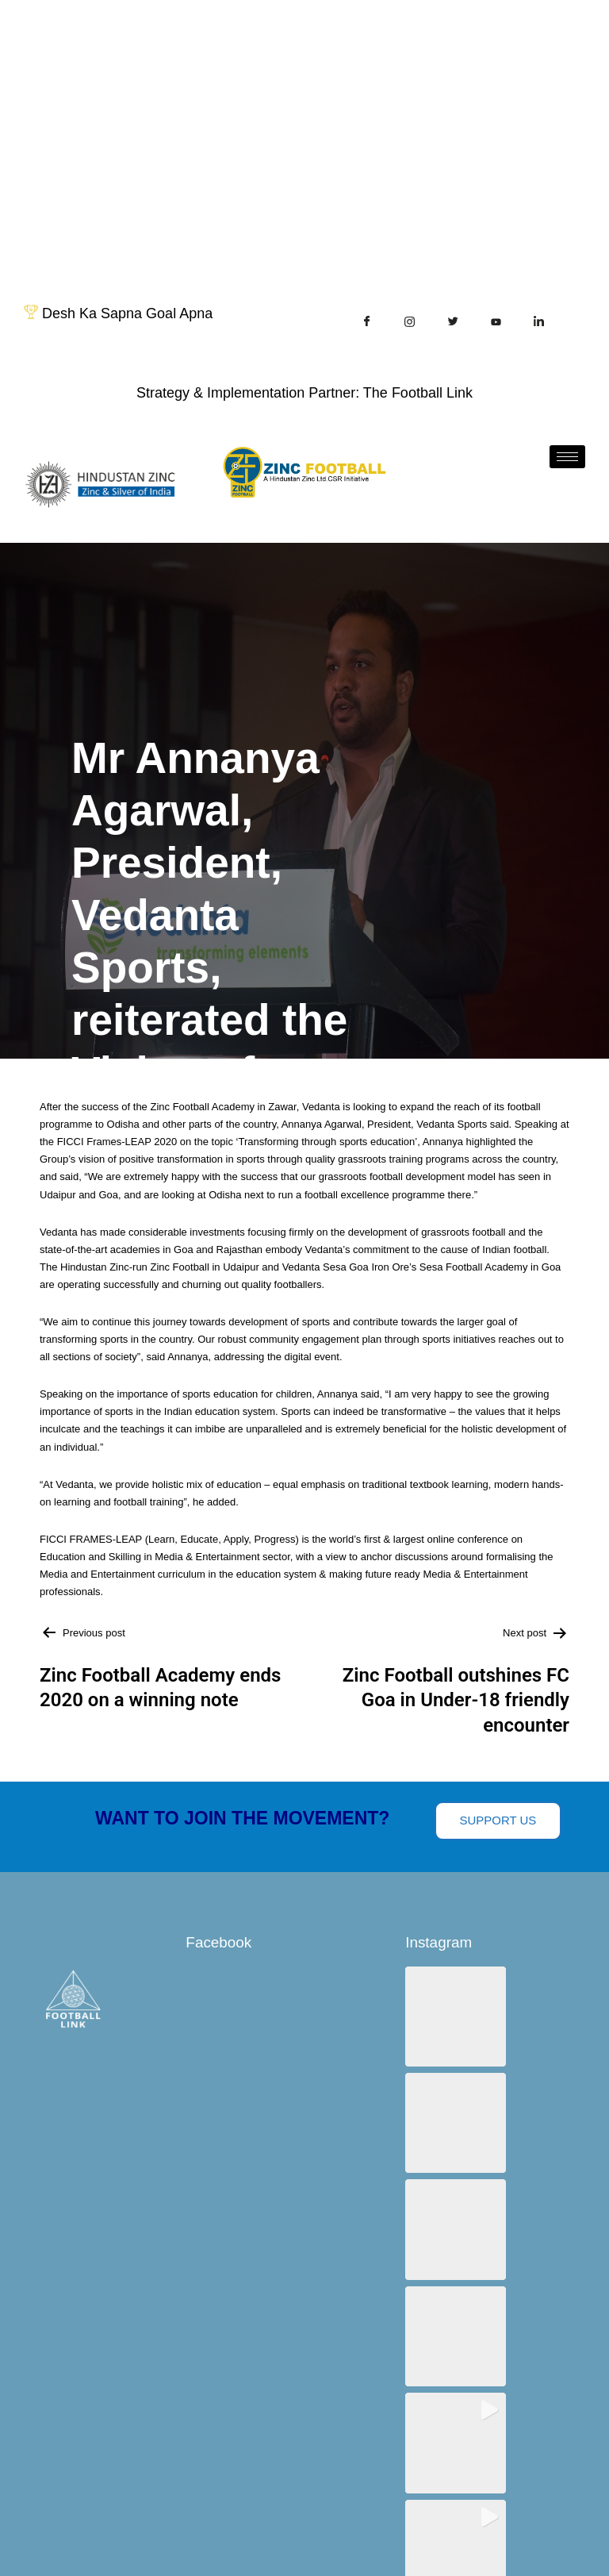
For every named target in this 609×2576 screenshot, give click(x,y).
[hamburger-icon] (567, 456)
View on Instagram (507, 2306)
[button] (454, 2016)
